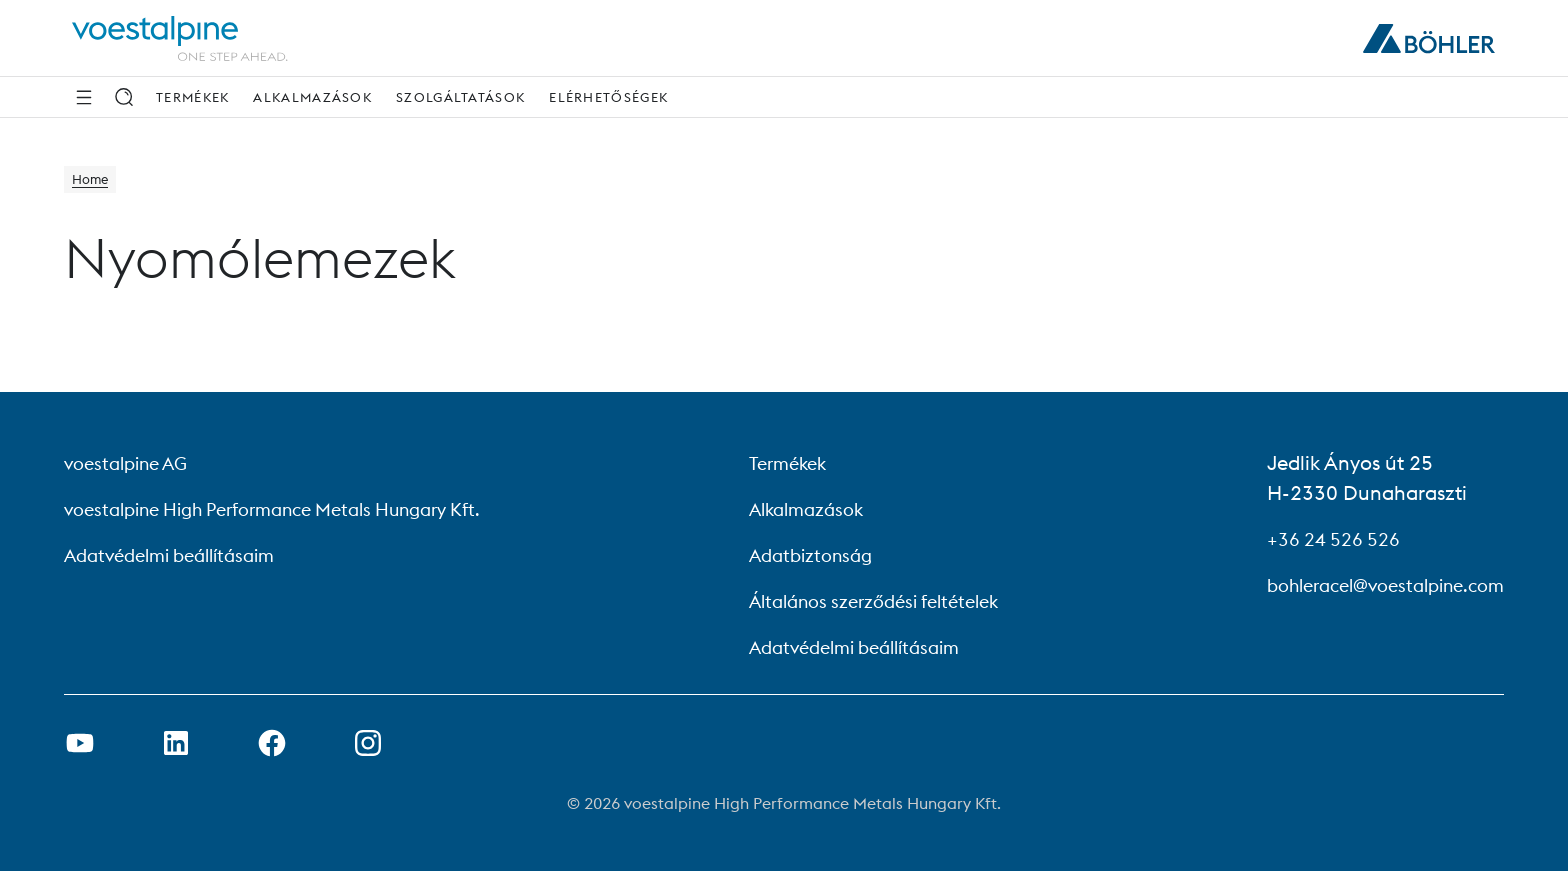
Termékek (192, 97)
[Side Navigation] (84, 97)
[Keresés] (124, 97)
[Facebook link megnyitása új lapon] (272, 743)
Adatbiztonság (814, 554)
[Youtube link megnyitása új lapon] (80, 743)
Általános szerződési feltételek (885, 600)
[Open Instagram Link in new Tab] (368, 743)
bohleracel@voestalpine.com (1372, 584)
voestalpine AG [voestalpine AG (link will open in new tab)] (132, 462)
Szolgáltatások (460, 97)
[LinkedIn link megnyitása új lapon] (176, 743)
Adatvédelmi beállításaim (181, 554)
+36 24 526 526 (1314, 538)
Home (94, 182)
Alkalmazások (312, 97)
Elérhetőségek (608, 97)
